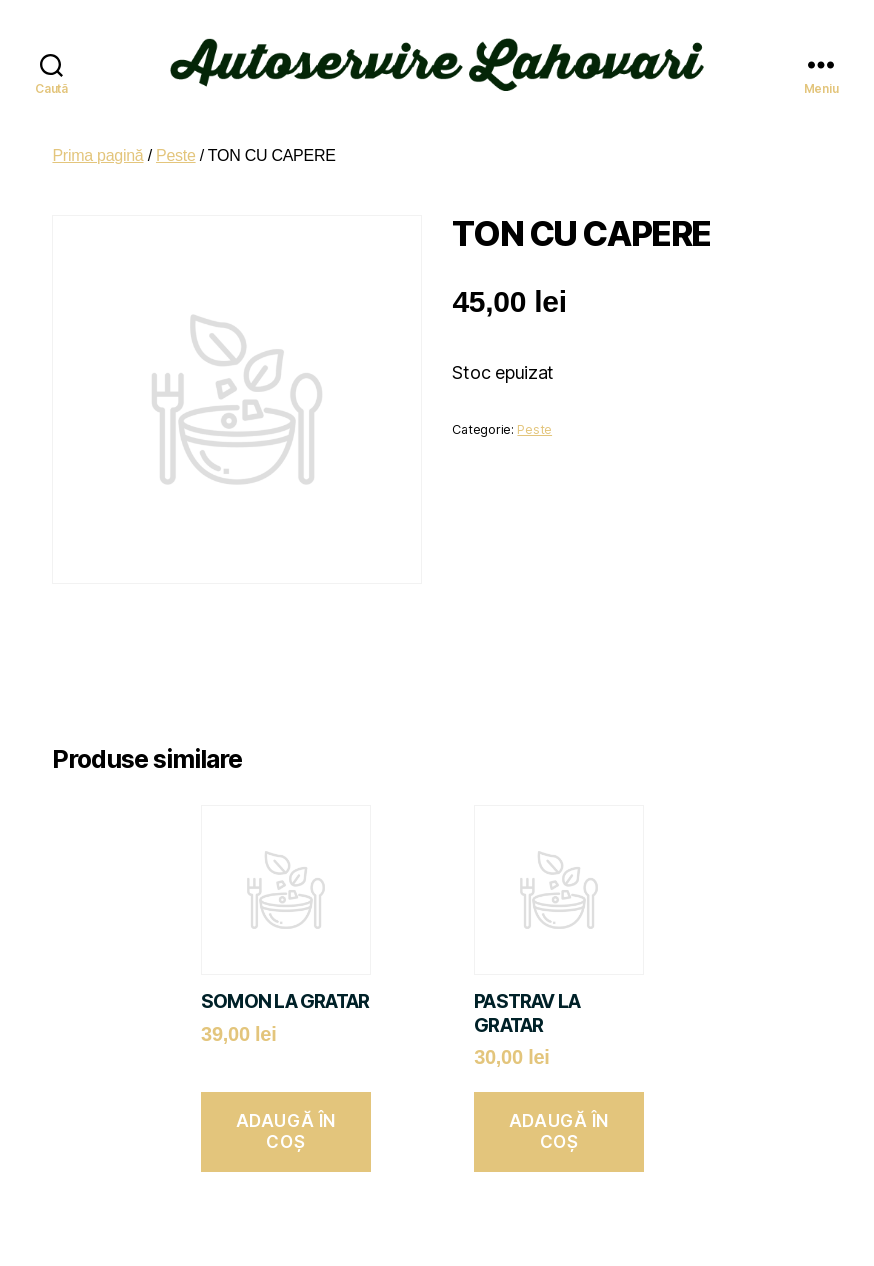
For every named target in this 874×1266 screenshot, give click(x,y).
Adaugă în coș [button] (286, 1118)
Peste (176, 141)
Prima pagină (97, 141)
